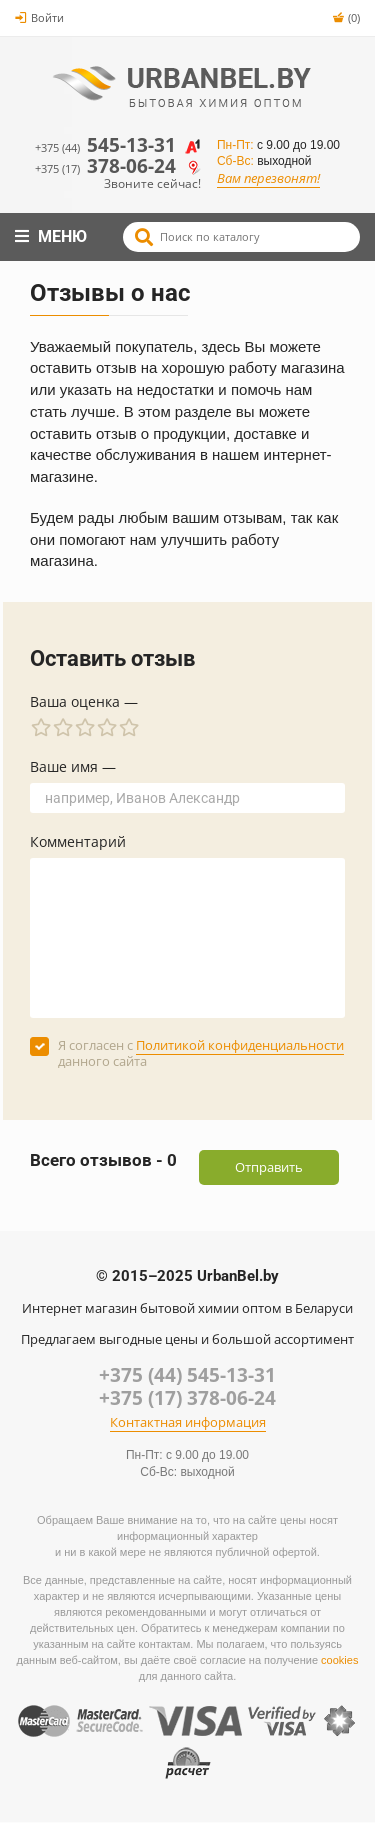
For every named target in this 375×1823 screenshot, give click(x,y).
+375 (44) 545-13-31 (187, 1375)
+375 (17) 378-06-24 (187, 1398)
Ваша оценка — (84, 701)
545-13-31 (118, 145)
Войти (39, 17)
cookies (339, 1660)
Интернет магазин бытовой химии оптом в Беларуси (187, 1308)
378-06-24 (118, 166)
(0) (346, 17)
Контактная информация (188, 1423)
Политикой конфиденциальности (240, 1045)
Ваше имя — (73, 766)
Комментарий (78, 841)
